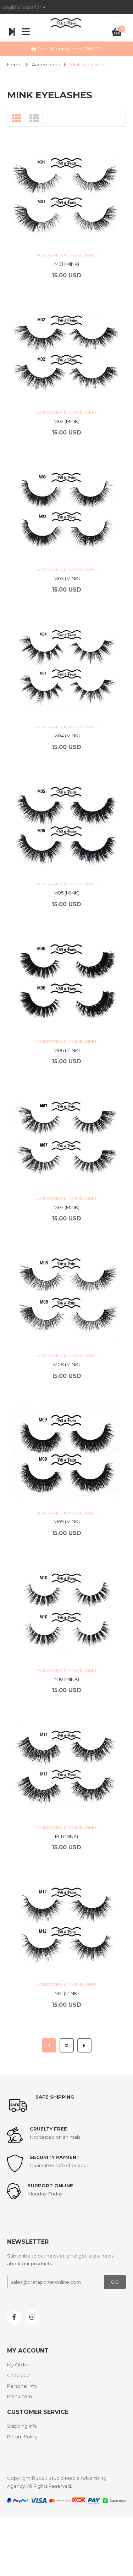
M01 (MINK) (66, 264)
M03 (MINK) (67, 578)
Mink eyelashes (80, 255)
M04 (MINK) (67, 735)
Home (14, 64)
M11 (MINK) (66, 1836)
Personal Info (22, 2386)
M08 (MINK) (66, 1364)
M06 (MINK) (67, 1050)
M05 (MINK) (66, 893)
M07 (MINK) (66, 1207)
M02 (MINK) (66, 421)
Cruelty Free (48, 2129)
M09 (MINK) (67, 1521)
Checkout (18, 2375)
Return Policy (22, 2436)
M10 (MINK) (66, 1679)
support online (50, 2185)
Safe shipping (54, 2097)
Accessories (46, 64)
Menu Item (19, 2396)
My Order (18, 2364)
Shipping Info (22, 2426)
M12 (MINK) (67, 1993)
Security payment (55, 2157)
